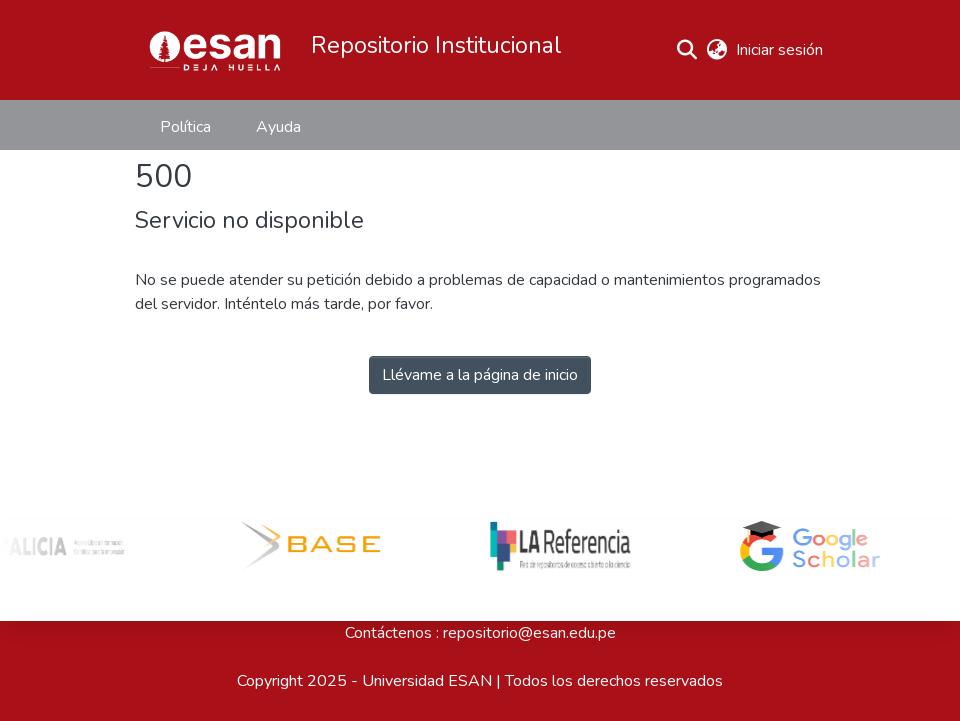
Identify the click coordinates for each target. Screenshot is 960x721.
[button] (215, 50)
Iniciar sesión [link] (780, 50)
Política (185, 127)
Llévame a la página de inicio (480, 375)
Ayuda (278, 127)
